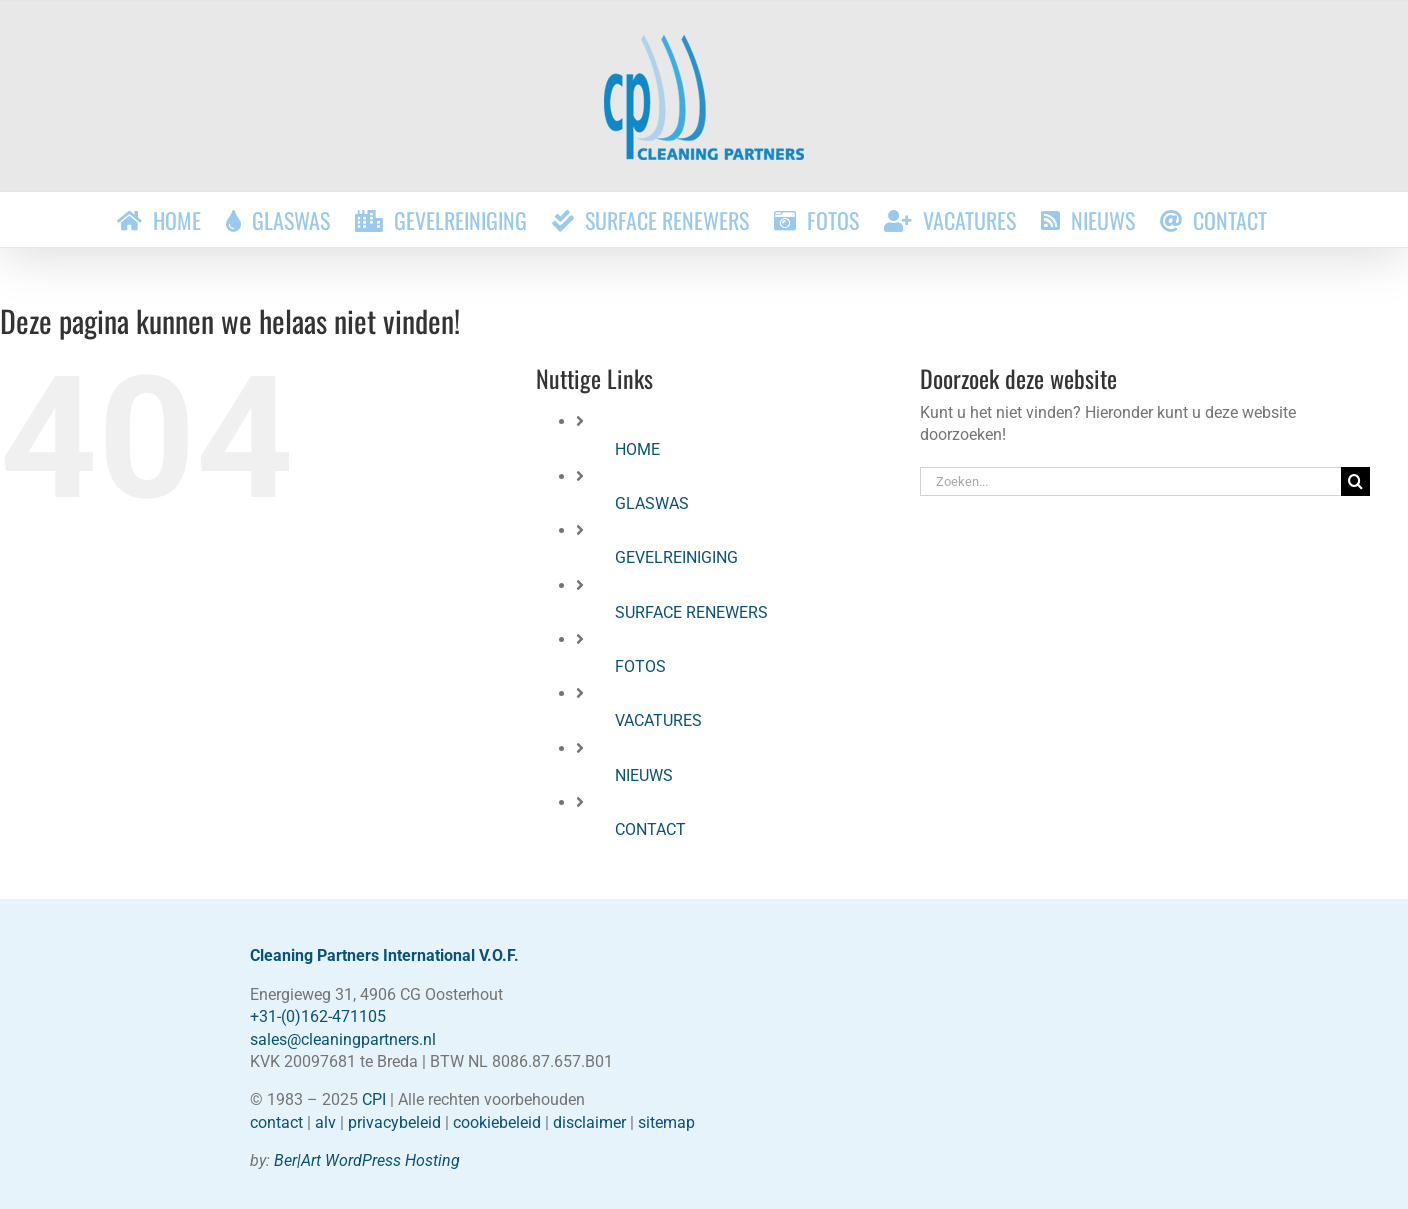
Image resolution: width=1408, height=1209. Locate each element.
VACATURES (658, 720)
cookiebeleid (497, 1122)
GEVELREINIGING (676, 557)
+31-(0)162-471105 (318, 1016)
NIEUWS (644, 775)
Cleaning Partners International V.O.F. (384, 955)
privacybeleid (394, 1122)
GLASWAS (652, 503)
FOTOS (640, 666)
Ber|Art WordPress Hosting (367, 1160)
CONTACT (650, 829)
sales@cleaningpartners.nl (343, 1039)
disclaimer (589, 1122)
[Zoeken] (1355, 481)
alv (325, 1122)
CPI (374, 1099)
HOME (637, 449)
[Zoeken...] (1130, 481)
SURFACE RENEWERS (691, 612)
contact (276, 1122)
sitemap (666, 1122)
